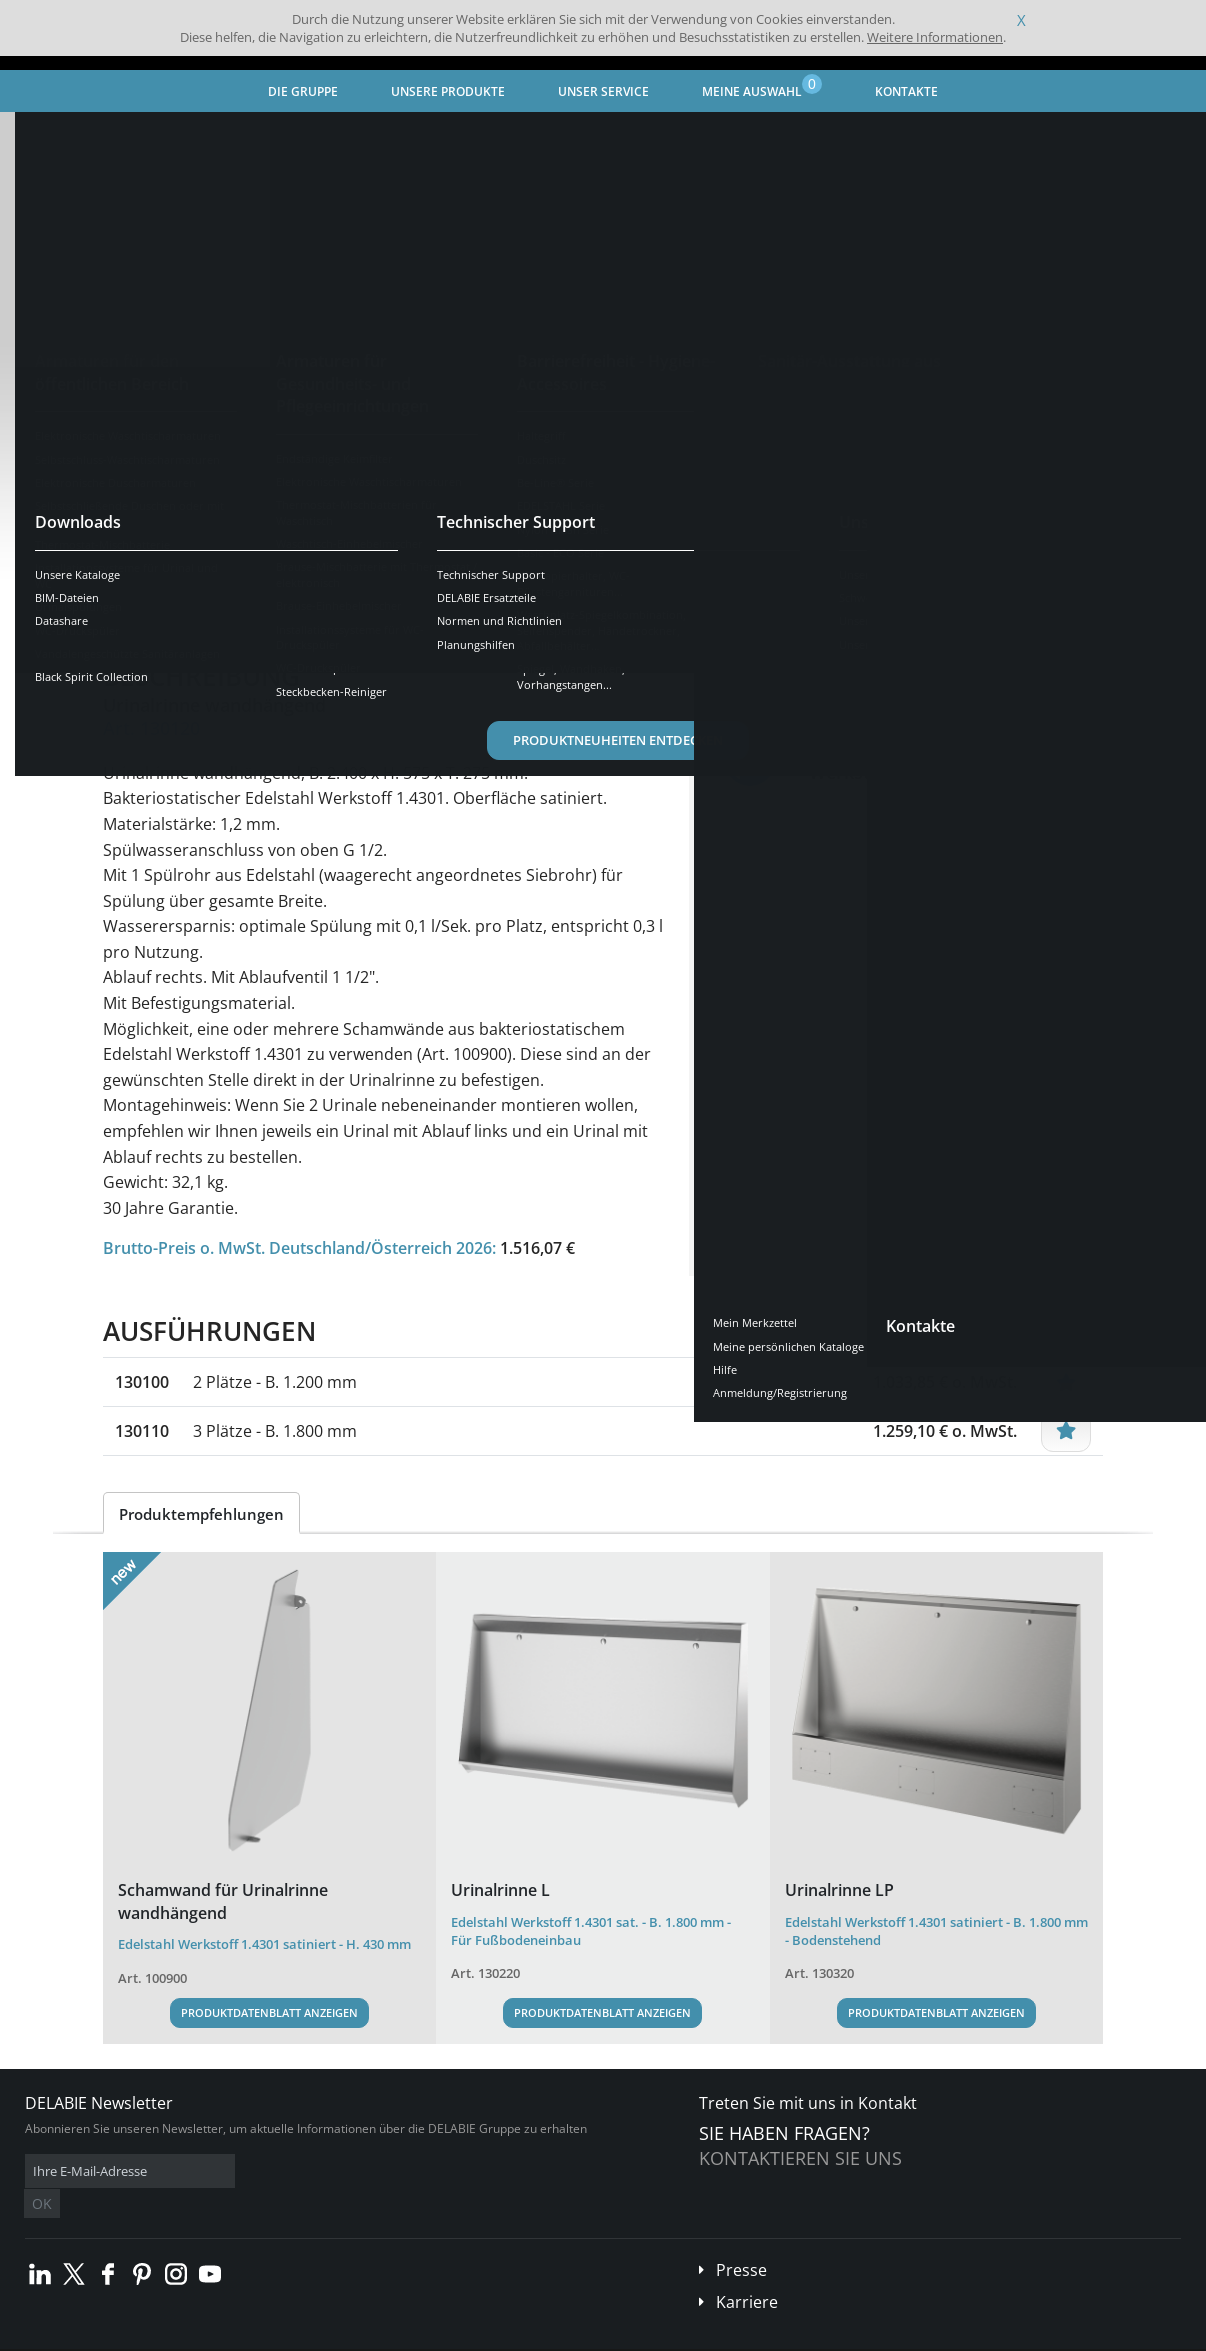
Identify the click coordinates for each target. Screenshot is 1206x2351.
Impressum (314, 2336)
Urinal (472, 135)
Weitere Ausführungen (213, 515)
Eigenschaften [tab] (275, 604)
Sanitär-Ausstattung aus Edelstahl (329, 135)
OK (342, 2171)
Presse (741, 2240)
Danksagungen (398, 2336)
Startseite (54, 135)
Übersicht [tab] (155, 604)
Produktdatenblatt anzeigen (269, 2012)
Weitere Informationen (935, 37)
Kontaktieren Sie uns (800, 2158)
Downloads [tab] (400, 604)
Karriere (747, 2272)
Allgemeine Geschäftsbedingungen (179, 2336)
